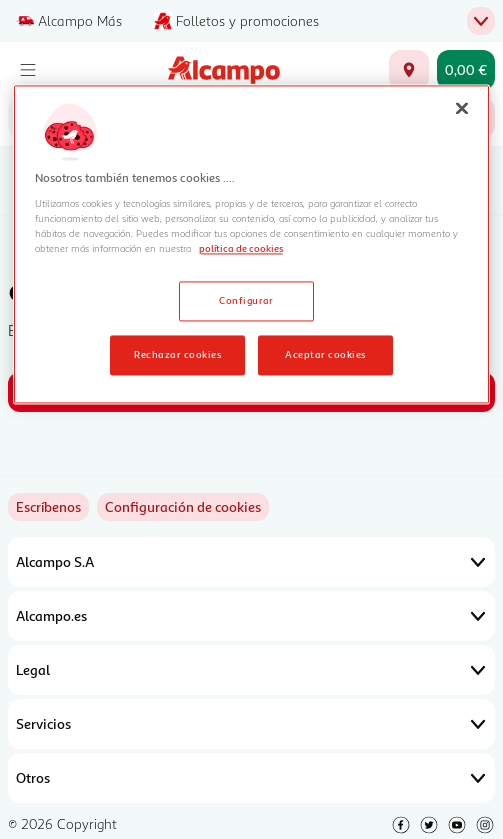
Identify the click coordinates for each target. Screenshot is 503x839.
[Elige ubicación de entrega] (409, 70)
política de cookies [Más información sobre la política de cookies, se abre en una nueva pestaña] (241, 248)
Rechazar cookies (177, 354)
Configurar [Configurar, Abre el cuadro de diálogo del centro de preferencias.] (246, 300)
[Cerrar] (462, 108)
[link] (183, 507)
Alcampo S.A (251, 562)
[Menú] (28, 70)
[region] (252, 244)
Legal (251, 670)
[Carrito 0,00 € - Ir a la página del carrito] (466, 70)
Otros (251, 778)
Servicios (251, 724)
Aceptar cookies (325, 354)
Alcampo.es (251, 616)
